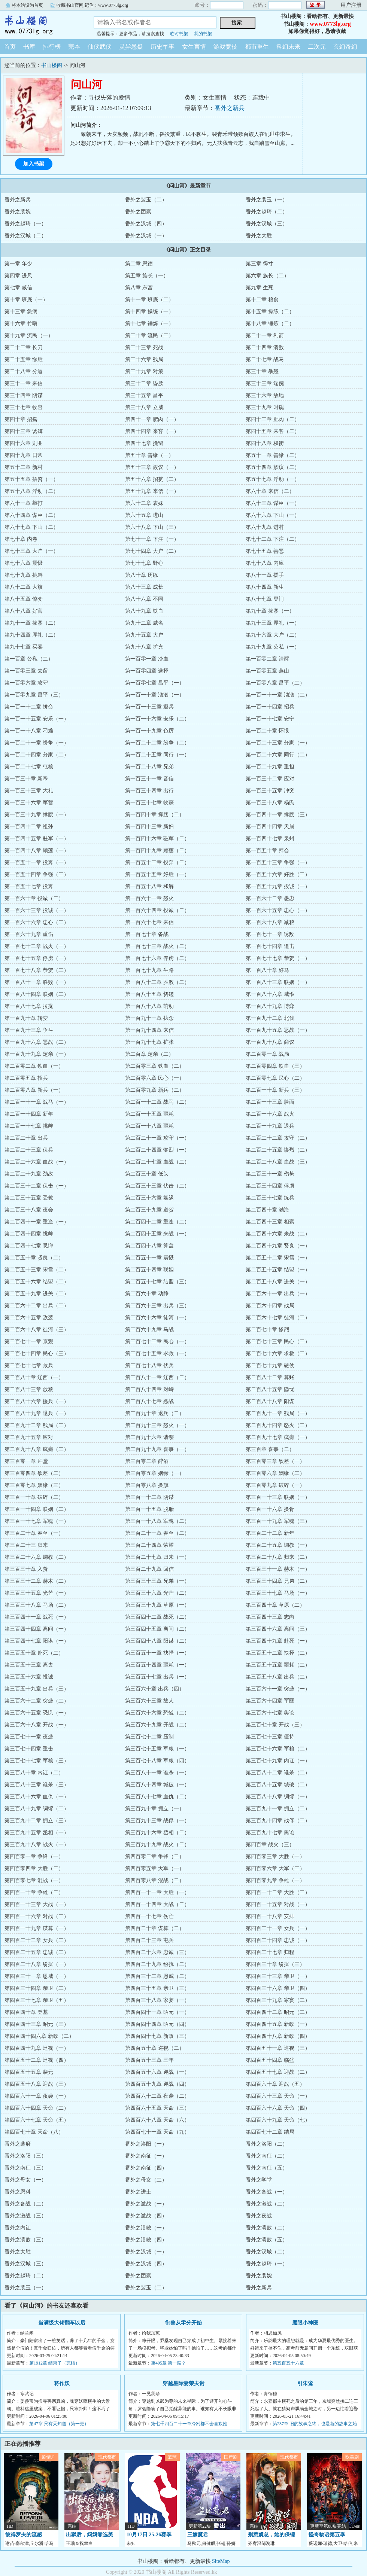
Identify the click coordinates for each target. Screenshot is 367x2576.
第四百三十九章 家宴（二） (278, 2000)
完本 (74, 46)
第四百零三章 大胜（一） (275, 1856)
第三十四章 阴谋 (23, 395)
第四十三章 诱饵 (23, 431)
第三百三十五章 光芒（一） (36, 1593)
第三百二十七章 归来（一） (157, 1557)
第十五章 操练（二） (270, 311)
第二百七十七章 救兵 (28, 1365)
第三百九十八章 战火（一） (36, 1844)
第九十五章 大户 (144, 635)
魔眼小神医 (305, 2323)
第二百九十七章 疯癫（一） (278, 1437)
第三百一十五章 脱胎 (149, 1509)
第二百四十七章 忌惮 (28, 1246)
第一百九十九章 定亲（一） (36, 1054)
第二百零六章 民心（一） (154, 1078)
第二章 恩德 (139, 263)
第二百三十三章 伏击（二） (157, 1186)
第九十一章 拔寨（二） (31, 623)
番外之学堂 (259, 2180)
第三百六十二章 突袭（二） (36, 1701)
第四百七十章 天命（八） (34, 2132)
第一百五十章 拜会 (267, 850)
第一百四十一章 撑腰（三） (278, 814)
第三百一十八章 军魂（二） (157, 1521)
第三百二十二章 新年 (270, 1533)
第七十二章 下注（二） (273, 539)
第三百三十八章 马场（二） (36, 1605)
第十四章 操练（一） (149, 311)
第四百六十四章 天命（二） (36, 2108)
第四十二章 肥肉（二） (273, 419)
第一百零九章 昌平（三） (34, 695)
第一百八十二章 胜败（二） (157, 982)
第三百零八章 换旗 (147, 1485)
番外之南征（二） (267, 2156)
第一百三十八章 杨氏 (270, 802)
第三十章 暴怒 (262, 371)
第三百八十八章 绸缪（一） (278, 1796)
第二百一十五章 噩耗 (149, 1114)
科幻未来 (288, 46)
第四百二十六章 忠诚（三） (157, 1952)
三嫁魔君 (197, 2534)
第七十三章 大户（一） (31, 551)
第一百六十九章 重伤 (28, 934)
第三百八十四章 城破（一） (157, 1784)
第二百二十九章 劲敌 (28, 1174)
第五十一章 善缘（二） (273, 455)
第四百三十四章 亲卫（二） (36, 1988)
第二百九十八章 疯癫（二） (36, 1449)
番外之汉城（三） (267, 223)
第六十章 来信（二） (270, 491)
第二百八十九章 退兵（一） (36, 1413)
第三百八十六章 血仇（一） (36, 1796)
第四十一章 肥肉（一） (152, 419)
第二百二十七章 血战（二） (157, 1162)
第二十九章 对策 (144, 371)
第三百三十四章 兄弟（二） (278, 1581)
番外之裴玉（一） (267, 199)
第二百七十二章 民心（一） (157, 1341)
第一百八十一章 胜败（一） (36, 982)
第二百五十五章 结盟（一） (278, 1269)
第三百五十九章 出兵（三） (36, 1689)
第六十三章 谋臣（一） (273, 503)
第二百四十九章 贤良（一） (278, 1246)
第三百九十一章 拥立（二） (278, 1808)
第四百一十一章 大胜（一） (157, 1892)
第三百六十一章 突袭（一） (278, 1689)
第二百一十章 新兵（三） (275, 1090)
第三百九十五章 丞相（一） (36, 1832)
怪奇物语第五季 (327, 2534)
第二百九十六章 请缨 (149, 1437)
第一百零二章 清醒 (267, 659)
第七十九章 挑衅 (23, 575)
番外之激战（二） (267, 2204)
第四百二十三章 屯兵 (149, 1940)
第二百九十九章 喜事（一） (157, 1449)
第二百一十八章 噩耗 (149, 1126)
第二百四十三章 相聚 (270, 1222)
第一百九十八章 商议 (270, 1042)
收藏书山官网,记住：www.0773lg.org (92, 5)
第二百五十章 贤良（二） (34, 1257)
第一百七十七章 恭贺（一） (278, 958)
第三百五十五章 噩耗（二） (278, 1665)
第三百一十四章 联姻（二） (36, 1509)
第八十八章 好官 (23, 611)
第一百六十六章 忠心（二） (36, 922)
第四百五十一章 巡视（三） (278, 2048)
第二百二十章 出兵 (26, 1138)
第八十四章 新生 (265, 587)
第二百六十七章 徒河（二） (278, 1317)
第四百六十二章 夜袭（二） (157, 2096)
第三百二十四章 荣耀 (149, 1545)
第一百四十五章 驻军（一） (36, 838)
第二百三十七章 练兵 (270, 1198)
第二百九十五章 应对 (28, 1437)
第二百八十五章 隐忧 (270, 1389)
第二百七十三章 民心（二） (278, 1341)
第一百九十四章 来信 (149, 1030)
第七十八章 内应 (265, 563)
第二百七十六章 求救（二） (278, 1353)
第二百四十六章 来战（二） (278, 1234)
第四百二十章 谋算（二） (154, 1928)
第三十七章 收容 (23, 407)
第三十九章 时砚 (265, 407)
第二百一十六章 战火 (270, 1114)
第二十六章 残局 (144, 359)
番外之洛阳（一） (146, 2144)
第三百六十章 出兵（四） (154, 1689)
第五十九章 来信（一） (152, 491)
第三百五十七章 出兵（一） (157, 1677)
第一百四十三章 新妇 (149, 826)
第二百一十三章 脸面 (270, 1102)
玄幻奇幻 (345, 46)
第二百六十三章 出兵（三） (157, 1305)
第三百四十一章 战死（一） (36, 1617)
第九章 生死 (259, 287)
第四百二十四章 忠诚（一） (278, 1940)
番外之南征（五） (267, 2168)
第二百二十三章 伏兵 (28, 1150)
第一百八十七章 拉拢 (28, 1006)
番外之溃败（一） (146, 2228)
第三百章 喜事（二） (270, 1449)
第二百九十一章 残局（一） (278, 1413)
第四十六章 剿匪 (23, 443)
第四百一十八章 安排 (270, 1916)
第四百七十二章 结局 (270, 2132)
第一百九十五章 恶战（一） (278, 1030)
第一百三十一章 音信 (149, 778)
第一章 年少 (18, 263)
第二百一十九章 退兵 (270, 1126)
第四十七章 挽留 (144, 443)
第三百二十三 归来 (26, 1545)
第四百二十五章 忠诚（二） (36, 1952)
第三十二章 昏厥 (144, 383)
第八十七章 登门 (265, 599)
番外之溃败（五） (267, 2240)
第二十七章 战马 (265, 359)
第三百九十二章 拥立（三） (36, 1820)
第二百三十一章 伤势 (270, 1174)
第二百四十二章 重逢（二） (157, 1222)
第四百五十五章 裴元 (28, 2072)
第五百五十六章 (288, 2363)
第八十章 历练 (141, 575)
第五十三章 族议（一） (152, 467)
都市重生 (257, 46)
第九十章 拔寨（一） (270, 611)
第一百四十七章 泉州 (270, 838)
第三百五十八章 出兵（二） (278, 1677)
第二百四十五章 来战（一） (157, 1234)
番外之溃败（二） (267, 2228)
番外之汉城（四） (146, 223)
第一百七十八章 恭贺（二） (36, 970)
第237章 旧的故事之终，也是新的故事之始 (315, 2423)
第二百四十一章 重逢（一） (36, 1222)
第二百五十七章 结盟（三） (157, 1281)
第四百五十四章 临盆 (270, 2060)
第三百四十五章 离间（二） (157, 1629)
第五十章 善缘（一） (149, 455)
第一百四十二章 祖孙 (28, 826)
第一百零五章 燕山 (267, 671)
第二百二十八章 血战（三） (278, 1162)
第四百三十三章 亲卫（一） (278, 1976)
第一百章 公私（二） (28, 659)
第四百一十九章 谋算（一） (36, 1928)
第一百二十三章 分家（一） (278, 743)
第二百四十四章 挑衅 (28, 1234)
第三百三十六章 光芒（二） (157, 1593)
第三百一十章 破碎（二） (34, 1497)
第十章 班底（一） (26, 299)
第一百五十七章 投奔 (28, 886)
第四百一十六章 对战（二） (36, 1916)
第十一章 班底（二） (149, 299)
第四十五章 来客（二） (273, 431)
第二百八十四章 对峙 (149, 1389)
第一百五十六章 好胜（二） (278, 874)
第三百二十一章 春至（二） (157, 1533)
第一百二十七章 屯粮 (28, 766)
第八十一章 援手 (265, 575)
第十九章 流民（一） (28, 335)
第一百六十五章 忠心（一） (278, 910)
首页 (10, 46)
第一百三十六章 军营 (28, 802)
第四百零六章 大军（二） (275, 1868)
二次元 (317, 46)
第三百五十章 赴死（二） (34, 1653)
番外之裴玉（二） (146, 199)
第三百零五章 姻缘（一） (154, 1473)
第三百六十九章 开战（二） (157, 1725)
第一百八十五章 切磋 (149, 994)
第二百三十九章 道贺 (149, 1210)
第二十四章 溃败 (265, 347)
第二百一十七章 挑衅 (28, 1126)
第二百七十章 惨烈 (267, 1329)
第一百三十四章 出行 (149, 790)
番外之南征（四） (146, 2168)
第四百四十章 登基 (26, 2012)
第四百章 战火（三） (270, 1844)
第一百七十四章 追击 (270, 946)
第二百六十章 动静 (147, 1293)
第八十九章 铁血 (144, 611)
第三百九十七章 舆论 (270, 1832)
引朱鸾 (305, 2383)
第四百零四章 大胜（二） (34, 1868)
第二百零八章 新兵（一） (34, 1090)
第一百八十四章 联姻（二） (36, 994)
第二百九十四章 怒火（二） (278, 1425)
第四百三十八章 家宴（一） (157, 2000)
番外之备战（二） (25, 2204)
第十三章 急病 (20, 311)
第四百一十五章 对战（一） (278, 1904)
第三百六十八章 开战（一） (36, 1725)
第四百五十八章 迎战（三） (36, 2084)
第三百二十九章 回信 (149, 1569)
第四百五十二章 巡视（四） (36, 2060)
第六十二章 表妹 (144, 503)
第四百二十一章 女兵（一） (278, 1928)
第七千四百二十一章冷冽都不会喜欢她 (189, 2423)
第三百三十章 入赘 (26, 1569)
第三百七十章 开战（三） (275, 1725)
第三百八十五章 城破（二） (278, 1784)
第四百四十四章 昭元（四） (157, 2024)
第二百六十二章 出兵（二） (36, 1305)
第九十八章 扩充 (144, 647)
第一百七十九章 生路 (149, 970)
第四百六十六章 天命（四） (278, 2108)
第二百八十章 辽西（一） (34, 1377)
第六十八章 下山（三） (152, 527)
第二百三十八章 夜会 (28, 1210)
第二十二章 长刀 (23, 347)
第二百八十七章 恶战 (149, 1401)
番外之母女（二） (146, 2180)
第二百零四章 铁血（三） (275, 1066)
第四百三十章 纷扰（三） (275, 1964)
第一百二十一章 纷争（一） (36, 743)
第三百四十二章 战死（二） (157, 1617)
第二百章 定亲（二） (149, 1054)
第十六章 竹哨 (20, 323)
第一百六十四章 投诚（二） (157, 910)
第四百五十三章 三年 (149, 2060)
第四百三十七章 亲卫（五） (36, 2000)
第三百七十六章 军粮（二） (278, 1749)
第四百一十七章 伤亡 (149, 1916)
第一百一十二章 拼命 (28, 707)
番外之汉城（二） (25, 235)
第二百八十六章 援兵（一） (36, 1401)
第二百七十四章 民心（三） (36, 1353)
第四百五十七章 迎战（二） (278, 2072)
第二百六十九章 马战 (149, 1329)
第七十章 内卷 (20, 539)
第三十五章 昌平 (144, 395)
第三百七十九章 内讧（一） (278, 1760)
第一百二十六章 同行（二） (278, 754)
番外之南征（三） (25, 2168)
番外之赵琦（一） (25, 223)
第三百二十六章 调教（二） (36, 1557)
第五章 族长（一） (147, 275)
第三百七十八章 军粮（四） (157, 1760)
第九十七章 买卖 (23, 647)
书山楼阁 (41, 24)
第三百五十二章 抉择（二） (278, 1653)
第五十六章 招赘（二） (152, 479)
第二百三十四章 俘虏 (270, 1186)
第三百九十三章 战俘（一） (157, 1820)
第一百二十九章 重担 (270, 766)
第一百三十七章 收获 (149, 802)
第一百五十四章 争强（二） (36, 874)
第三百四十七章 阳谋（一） (36, 1641)
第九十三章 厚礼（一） (273, 623)
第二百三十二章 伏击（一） (36, 1186)
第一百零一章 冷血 (147, 659)
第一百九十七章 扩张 (149, 1042)
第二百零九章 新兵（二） (154, 1090)
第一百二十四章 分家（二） (36, 754)
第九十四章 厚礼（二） (31, 635)
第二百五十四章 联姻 (149, 1269)
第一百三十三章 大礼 (28, 790)
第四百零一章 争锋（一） (34, 1856)
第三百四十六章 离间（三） (278, 1629)
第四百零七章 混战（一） (34, 1880)
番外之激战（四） (146, 2216)
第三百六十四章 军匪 (270, 1701)
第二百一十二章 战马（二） (157, 1102)
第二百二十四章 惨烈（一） (157, 1150)
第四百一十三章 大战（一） (36, 1904)
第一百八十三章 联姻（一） (278, 982)
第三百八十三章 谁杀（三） (36, 1784)
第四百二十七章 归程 (270, 1952)
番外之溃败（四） (146, 2240)
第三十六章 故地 (265, 395)
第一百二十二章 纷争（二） (157, 743)
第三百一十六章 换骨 (270, 1509)
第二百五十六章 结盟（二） (36, 1281)
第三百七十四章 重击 (28, 1749)
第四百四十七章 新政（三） (157, 2036)
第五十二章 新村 (23, 467)
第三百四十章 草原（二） (275, 1605)
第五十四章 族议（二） (273, 467)
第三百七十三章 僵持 (270, 1737)
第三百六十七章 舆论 (270, 1713)
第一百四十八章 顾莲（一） (36, 850)
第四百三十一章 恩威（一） (36, 1976)
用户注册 (350, 5)
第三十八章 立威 (144, 407)
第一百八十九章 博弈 (270, 1006)
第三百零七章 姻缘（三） (34, 1485)
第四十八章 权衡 (265, 443)
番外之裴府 (17, 2144)
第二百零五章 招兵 (26, 1078)
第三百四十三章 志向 (270, 1617)
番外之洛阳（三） (25, 2156)
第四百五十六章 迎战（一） (157, 2072)
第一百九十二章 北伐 (270, 1018)
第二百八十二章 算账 (270, 1377)
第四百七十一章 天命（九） (157, 2132)
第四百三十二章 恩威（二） (157, 1976)
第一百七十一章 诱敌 (270, 934)
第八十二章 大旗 (23, 587)
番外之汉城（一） (146, 235)
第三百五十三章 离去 (28, 1665)
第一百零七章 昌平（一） (154, 683)
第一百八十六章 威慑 (270, 994)
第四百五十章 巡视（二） (154, 2048)
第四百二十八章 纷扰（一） (36, 1964)
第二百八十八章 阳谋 (270, 1401)
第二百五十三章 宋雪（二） (36, 1269)
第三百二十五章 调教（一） (278, 1545)
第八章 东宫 (139, 287)
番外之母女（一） (25, 2180)
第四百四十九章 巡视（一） (36, 2048)
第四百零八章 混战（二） (154, 1880)
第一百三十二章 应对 (270, 778)
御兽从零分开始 (183, 2323)
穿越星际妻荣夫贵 (183, 2383)
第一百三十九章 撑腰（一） (36, 814)
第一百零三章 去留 (26, 671)
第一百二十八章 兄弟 (149, 766)
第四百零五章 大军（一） (154, 1868)
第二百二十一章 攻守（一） (157, 1138)
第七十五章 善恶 (265, 551)
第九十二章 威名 (144, 623)
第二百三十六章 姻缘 (149, 1198)
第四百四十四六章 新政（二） (39, 2036)
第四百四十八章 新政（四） (278, 2036)
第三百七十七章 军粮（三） (36, 1760)
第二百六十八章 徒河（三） (36, 1329)
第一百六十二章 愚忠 (270, 898)
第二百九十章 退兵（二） (154, 1413)
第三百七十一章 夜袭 (28, 1737)
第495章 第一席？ (168, 2363)
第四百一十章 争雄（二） (34, 1892)
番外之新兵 (230, 108)
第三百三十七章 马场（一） (278, 1593)
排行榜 (52, 46)
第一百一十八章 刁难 (28, 731)
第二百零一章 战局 (267, 1054)
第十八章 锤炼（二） (270, 323)
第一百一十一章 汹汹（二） (278, 695)
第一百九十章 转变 (26, 1018)
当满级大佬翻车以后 (61, 2323)
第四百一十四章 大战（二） (157, 1904)
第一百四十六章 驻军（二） (157, 838)
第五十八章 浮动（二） (31, 491)
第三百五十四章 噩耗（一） (157, 1665)
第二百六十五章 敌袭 (28, 1317)
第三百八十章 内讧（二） (34, 1772)
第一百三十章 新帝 (26, 778)
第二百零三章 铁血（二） (154, 1066)
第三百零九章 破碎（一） (275, 1485)
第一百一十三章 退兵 (149, 707)
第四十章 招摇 (20, 419)
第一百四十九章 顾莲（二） (157, 850)
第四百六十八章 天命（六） (157, 2120)
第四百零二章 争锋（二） (154, 1856)
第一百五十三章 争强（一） (278, 862)
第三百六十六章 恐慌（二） (157, 1713)
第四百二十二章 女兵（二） (36, 1940)
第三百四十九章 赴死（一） (278, 1641)
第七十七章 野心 (144, 563)
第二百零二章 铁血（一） (34, 1066)
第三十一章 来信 (23, 383)
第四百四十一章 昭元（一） (157, 2012)
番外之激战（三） (25, 2216)
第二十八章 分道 (23, 371)
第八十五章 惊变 (23, 599)
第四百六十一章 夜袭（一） (36, 2096)
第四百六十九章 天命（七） (278, 2120)
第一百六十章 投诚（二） (34, 898)
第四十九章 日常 (23, 455)
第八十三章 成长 (144, 587)
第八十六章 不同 (144, 599)
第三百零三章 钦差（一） (275, 1461)
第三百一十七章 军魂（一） (36, 1521)
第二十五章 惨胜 (23, 359)
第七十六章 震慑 (23, 563)
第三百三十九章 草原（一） (157, 1605)
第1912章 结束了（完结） (54, 2363)
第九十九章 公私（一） (273, 647)
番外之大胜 (259, 235)
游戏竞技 (225, 46)
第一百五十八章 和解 (149, 886)
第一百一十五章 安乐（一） (36, 719)
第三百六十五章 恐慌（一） (36, 1713)
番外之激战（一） (146, 2204)
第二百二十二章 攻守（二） (278, 1138)
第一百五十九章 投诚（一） (278, 886)
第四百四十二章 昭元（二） (278, 2012)
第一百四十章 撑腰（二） (154, 814)
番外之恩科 (17, 2192)
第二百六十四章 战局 (270, 1305)
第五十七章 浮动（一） (273, 479)
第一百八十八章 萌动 (149, 1006)
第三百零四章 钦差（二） (34, 1473)
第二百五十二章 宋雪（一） (278, 1257)
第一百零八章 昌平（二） (275, 683)
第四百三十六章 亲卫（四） (278, 1988)
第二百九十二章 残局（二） (36, 1425)
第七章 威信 (18, 287)
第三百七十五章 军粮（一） (157, 1749)
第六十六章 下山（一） (273, 515)
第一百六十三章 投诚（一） (36, 910)
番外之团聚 (138, 211)
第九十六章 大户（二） (273, 635)
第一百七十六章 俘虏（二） (157, 958)
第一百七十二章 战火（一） (36, 946)
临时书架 (179, 33)
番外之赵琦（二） (267, 211)
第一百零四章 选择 (147, 671)
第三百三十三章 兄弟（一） (157, 1581)
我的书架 (203, 33)
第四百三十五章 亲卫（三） (157, 1988)
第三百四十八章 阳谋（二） (157, 1641)
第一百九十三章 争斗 (28, 1030)
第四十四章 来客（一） (152, 431)
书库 (29, 46)
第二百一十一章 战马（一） (36, 1102)
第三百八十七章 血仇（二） (157, 1796)
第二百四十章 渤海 (267, 1210)
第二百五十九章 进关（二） (36, 1293)
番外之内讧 (17, 2228)
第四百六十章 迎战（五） (275, 2084)
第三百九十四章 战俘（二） (278, 1820)
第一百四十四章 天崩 (270, 826)
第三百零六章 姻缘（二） (275, 1473)
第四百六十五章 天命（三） (157, 2108)
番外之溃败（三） (25, 2240)
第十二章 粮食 (262, 299)
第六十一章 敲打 (23, 503)
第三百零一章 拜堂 (26, 1461)
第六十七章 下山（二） (31, 527)
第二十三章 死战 (144, 347)
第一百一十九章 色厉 (149, 731)
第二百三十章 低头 (147, 1174)
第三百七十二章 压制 (149, 1737)
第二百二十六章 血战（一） (36, 1162)
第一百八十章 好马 (267, 970)
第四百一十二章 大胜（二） (278, 1892)
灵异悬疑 (131, 46)
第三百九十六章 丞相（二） (157, 1832)
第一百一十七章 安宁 (270, 719)
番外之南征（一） (146, 2156)
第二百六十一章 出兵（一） (278, 1293)
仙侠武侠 (100, 46)
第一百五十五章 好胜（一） (157, 874)
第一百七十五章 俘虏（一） (36, 958)
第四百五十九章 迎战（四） (157, 2084)
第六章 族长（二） (267, 275)
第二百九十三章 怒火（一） (157, 1425)
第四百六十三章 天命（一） (278, 2096)
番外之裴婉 (17, 211)
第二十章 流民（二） (149, 335)
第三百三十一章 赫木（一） (278, 1569)
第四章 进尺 (18, 275)
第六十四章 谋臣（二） (31, 515)
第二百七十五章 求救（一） (157, 1353)
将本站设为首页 (27, 5)
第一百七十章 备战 (147, 934)
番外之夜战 (259, 2216)
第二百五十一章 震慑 (149, 1257)
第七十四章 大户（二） (152, 551)
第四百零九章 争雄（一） (275, 1880)
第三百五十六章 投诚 (28, 1677)
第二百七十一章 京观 (28, 1341)
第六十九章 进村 (265, 527)
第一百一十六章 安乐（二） (157, 719)
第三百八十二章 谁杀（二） (278, 1772)
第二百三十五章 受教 (28, 1198)
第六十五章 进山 (144, 515)
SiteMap (221, 2561)
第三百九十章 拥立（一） (154, 1808)
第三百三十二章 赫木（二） (36, 1581)
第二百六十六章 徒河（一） (157, 1317)
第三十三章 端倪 (265, 383)
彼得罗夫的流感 (23, 2534)
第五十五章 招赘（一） (31, 479)
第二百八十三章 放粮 (28, 1389)
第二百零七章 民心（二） (275, 1078)
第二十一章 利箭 (265, 335)
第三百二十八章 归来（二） (278, 1557)
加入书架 (33, 164)
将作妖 (62, 2383)
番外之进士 (138, 2192)
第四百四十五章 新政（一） (278, 2024)
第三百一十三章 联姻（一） (278, 1497)
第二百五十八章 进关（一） (278, 1281)
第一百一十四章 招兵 (270, 707)
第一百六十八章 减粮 (270, 922)
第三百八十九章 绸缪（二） (36, 1808)
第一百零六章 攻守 (26, 683)
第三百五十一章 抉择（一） (157, 1653)
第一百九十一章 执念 (149, 1018)
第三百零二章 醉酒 (147, 1461)
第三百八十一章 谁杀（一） (157, 1772)
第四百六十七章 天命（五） (36, 2120)
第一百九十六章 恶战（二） (36, 1042)
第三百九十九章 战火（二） (157, 1844)
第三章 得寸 (259, 263)
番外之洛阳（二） (267, 2144)
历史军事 (163, 46)
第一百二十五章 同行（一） (157, 754)
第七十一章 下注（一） (152, 539)
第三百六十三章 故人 (149, 1701)
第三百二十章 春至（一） (34, 1533)
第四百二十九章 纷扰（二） (157, 1964)
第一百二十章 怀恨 (267, 731)
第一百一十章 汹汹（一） (154, 695)
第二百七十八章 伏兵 (149, 1365)
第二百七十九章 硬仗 (270, 1365)
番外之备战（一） (267, 2192)
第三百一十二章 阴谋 (149, 1497)
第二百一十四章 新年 (28, 1114)
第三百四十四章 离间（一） (36, 1629)
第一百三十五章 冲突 (270, 790)
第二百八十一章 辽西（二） (157, 1377)
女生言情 (194, 46)
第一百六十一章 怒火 (149, 898)
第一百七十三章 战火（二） (157, 946)
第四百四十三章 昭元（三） (36, 2024)
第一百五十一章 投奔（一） (36, 862)
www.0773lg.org (330, 24)
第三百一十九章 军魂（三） (278, 1521)
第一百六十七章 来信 (149, 922)
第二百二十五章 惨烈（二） (278, 1150)
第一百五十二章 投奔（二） (157, 862)
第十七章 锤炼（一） (149, 323)
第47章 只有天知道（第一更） (59, 2423)
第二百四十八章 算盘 (149, 1246)
